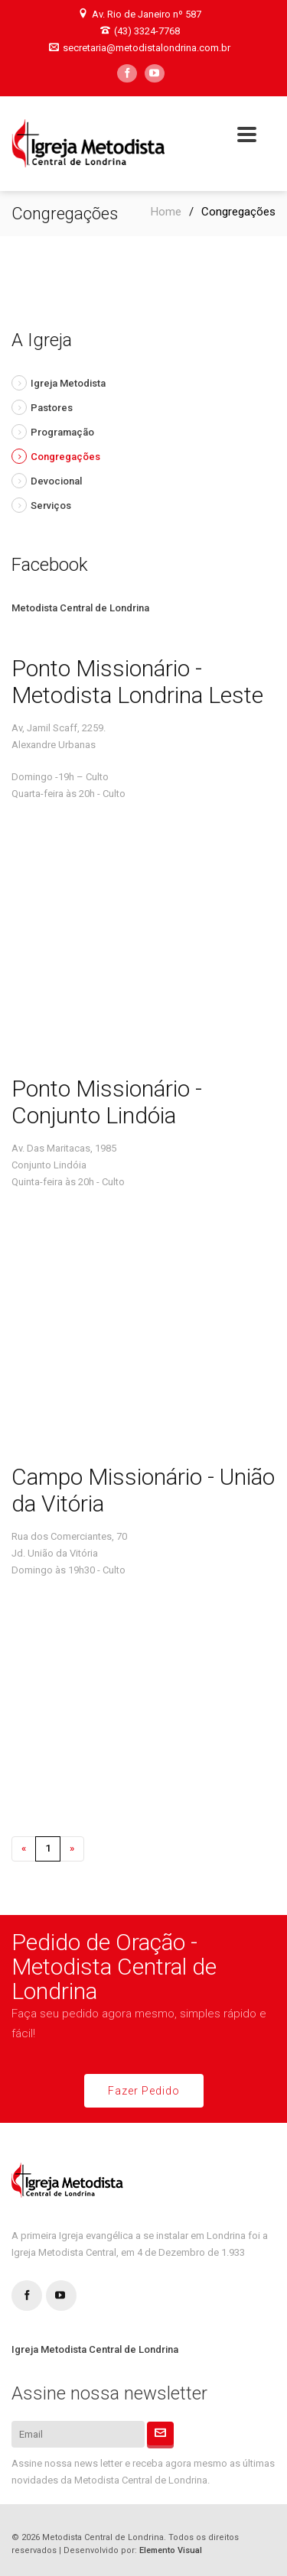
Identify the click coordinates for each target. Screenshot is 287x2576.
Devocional (56, 481)
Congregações (65, 456)
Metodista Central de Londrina (80, 608)
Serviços (51, 505)
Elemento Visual (170, 2550)
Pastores (52, 407)
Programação (62, 432)
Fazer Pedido (144, 2091)
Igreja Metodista (68, 383)
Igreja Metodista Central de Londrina (94, 2349)
